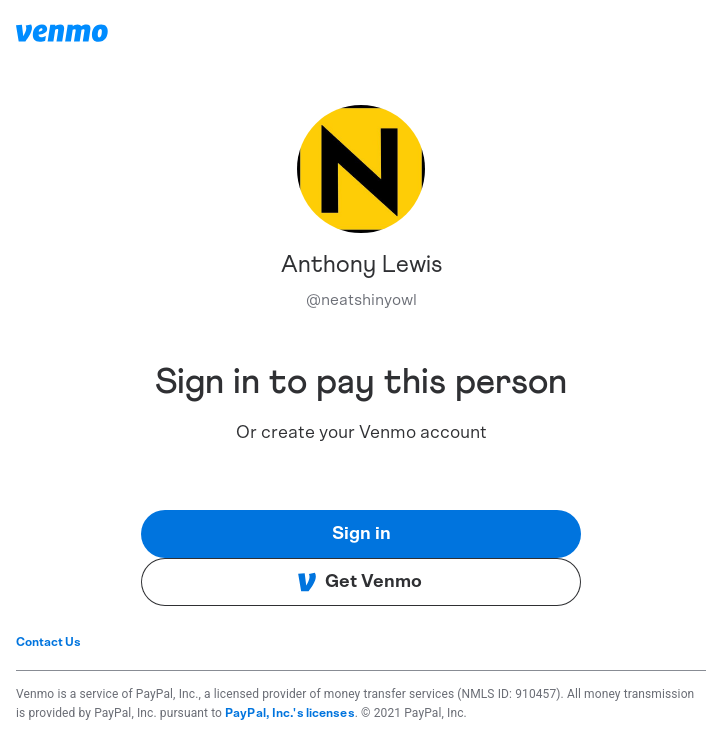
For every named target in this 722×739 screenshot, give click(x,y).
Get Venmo (359, 582)
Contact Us (48, 642)
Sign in (361, 534)
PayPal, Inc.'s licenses (290, 713)
